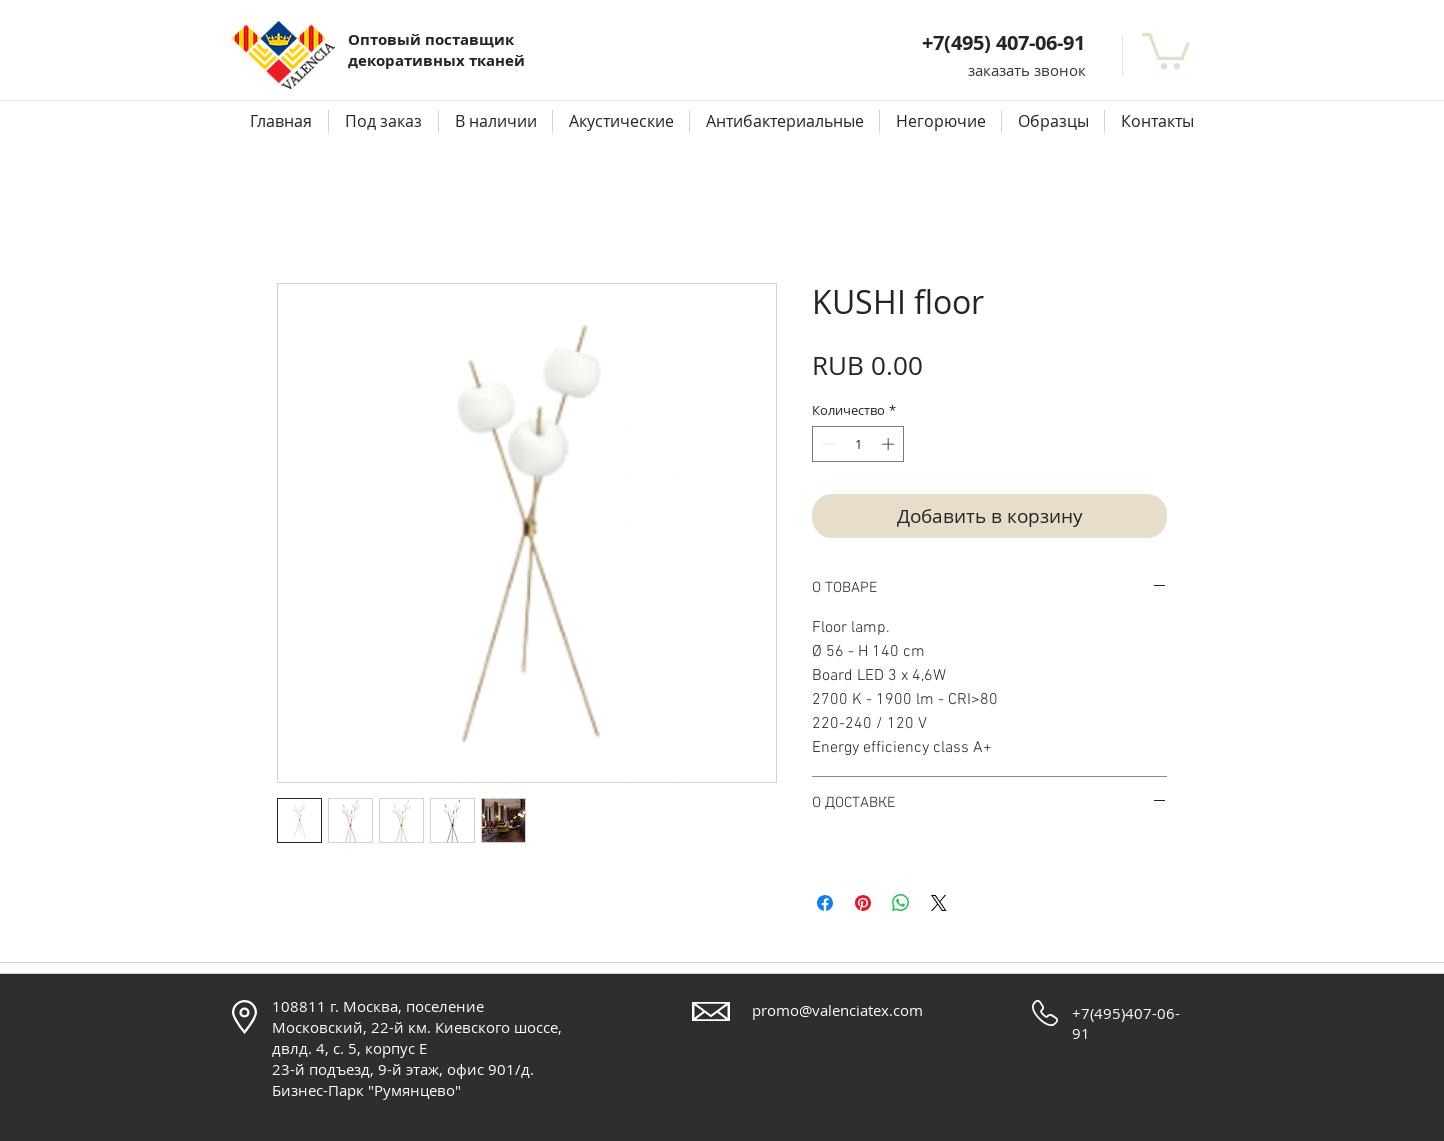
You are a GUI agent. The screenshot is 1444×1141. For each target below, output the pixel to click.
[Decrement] (827, 444)
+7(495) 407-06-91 (1003, 42)
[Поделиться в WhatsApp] (901, 903)
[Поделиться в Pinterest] (863, 903)
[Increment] (890, 444)
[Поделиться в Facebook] (825, 903)
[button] (1027, 70)
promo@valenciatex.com (837, 1010)
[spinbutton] (858, 444)
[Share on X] (939, 903)
